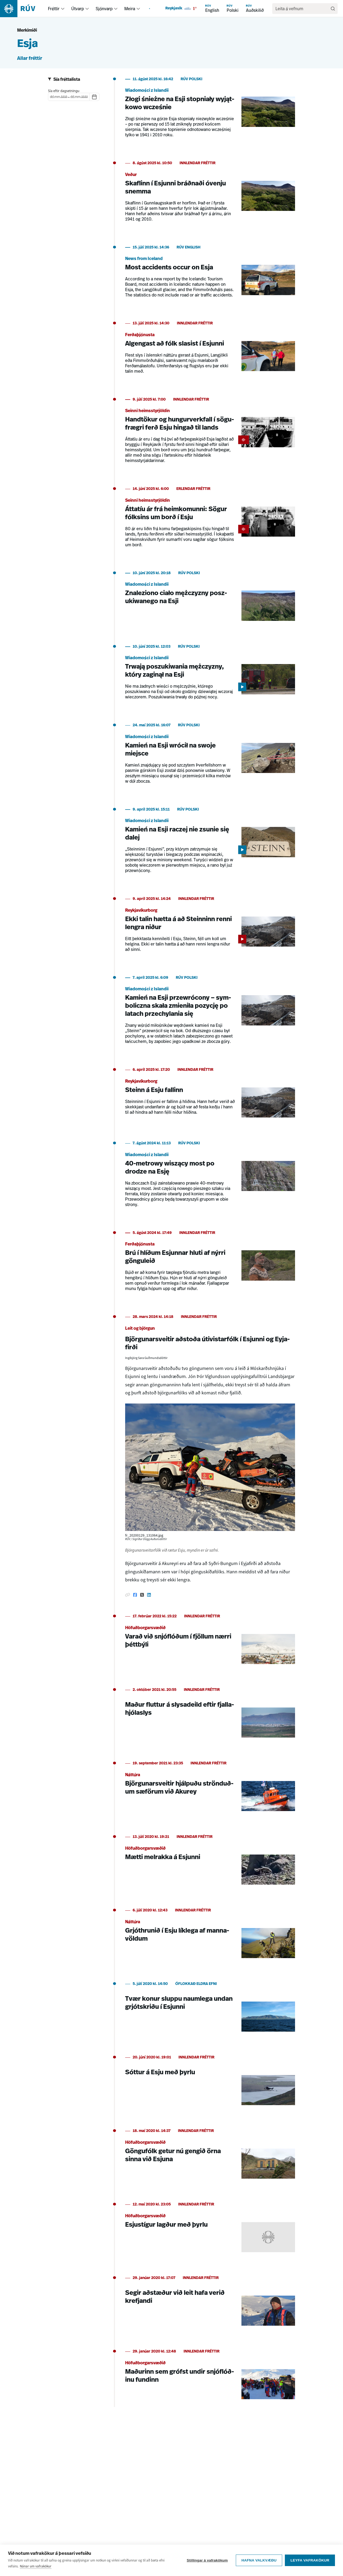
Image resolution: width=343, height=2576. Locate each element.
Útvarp (77, 8)
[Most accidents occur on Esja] (210, 274)
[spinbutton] (52, 97)
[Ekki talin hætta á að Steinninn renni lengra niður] (210, 927)
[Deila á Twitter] (142, 1595)
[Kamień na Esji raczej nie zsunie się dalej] (210, 843)
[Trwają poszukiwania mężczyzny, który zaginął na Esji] (210, 675)
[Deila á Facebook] (135, 1595)
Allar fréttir (29, 58)
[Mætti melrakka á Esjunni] (210, 1863)
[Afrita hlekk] (127, 1595)
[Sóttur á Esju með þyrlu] (210, 2083)
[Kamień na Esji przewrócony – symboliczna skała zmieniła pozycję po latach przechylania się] (210, 1013)
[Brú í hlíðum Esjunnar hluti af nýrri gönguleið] (210, 1264)
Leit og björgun (140, 1329)
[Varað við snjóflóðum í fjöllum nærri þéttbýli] (210, 1642)
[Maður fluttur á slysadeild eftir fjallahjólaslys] (210, 1716)
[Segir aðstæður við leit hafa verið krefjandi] (210, 2304)
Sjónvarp (104, 8)
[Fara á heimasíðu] (22, 8)
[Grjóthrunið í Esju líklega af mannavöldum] (210, 1936)
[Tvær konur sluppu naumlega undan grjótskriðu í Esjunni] (210, 2010)
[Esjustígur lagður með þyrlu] (210, 2230)
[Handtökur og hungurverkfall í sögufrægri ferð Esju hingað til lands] (210, 433)
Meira (129, 8)
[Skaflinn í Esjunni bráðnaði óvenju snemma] (210, 194)
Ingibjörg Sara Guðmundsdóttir (146, 1358)
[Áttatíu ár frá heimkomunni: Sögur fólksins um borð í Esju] (210, 520)
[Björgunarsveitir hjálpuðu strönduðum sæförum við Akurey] (210, 1789)
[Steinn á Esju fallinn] (210, 1096)
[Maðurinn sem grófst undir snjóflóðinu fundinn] (210, 2377)
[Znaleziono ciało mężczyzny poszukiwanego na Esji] (210, 599)
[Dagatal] (94, 97)
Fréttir (53, 8)
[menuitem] (63, 8)
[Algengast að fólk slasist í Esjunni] (210, 350)
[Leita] (332, 8)
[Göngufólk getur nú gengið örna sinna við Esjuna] (210, 2157)
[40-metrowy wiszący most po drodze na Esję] (210, 1177)
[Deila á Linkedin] (149, 1595)
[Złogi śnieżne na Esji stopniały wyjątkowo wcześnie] (210, 110)
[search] (302, 8)
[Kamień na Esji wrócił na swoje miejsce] (210, 756)
